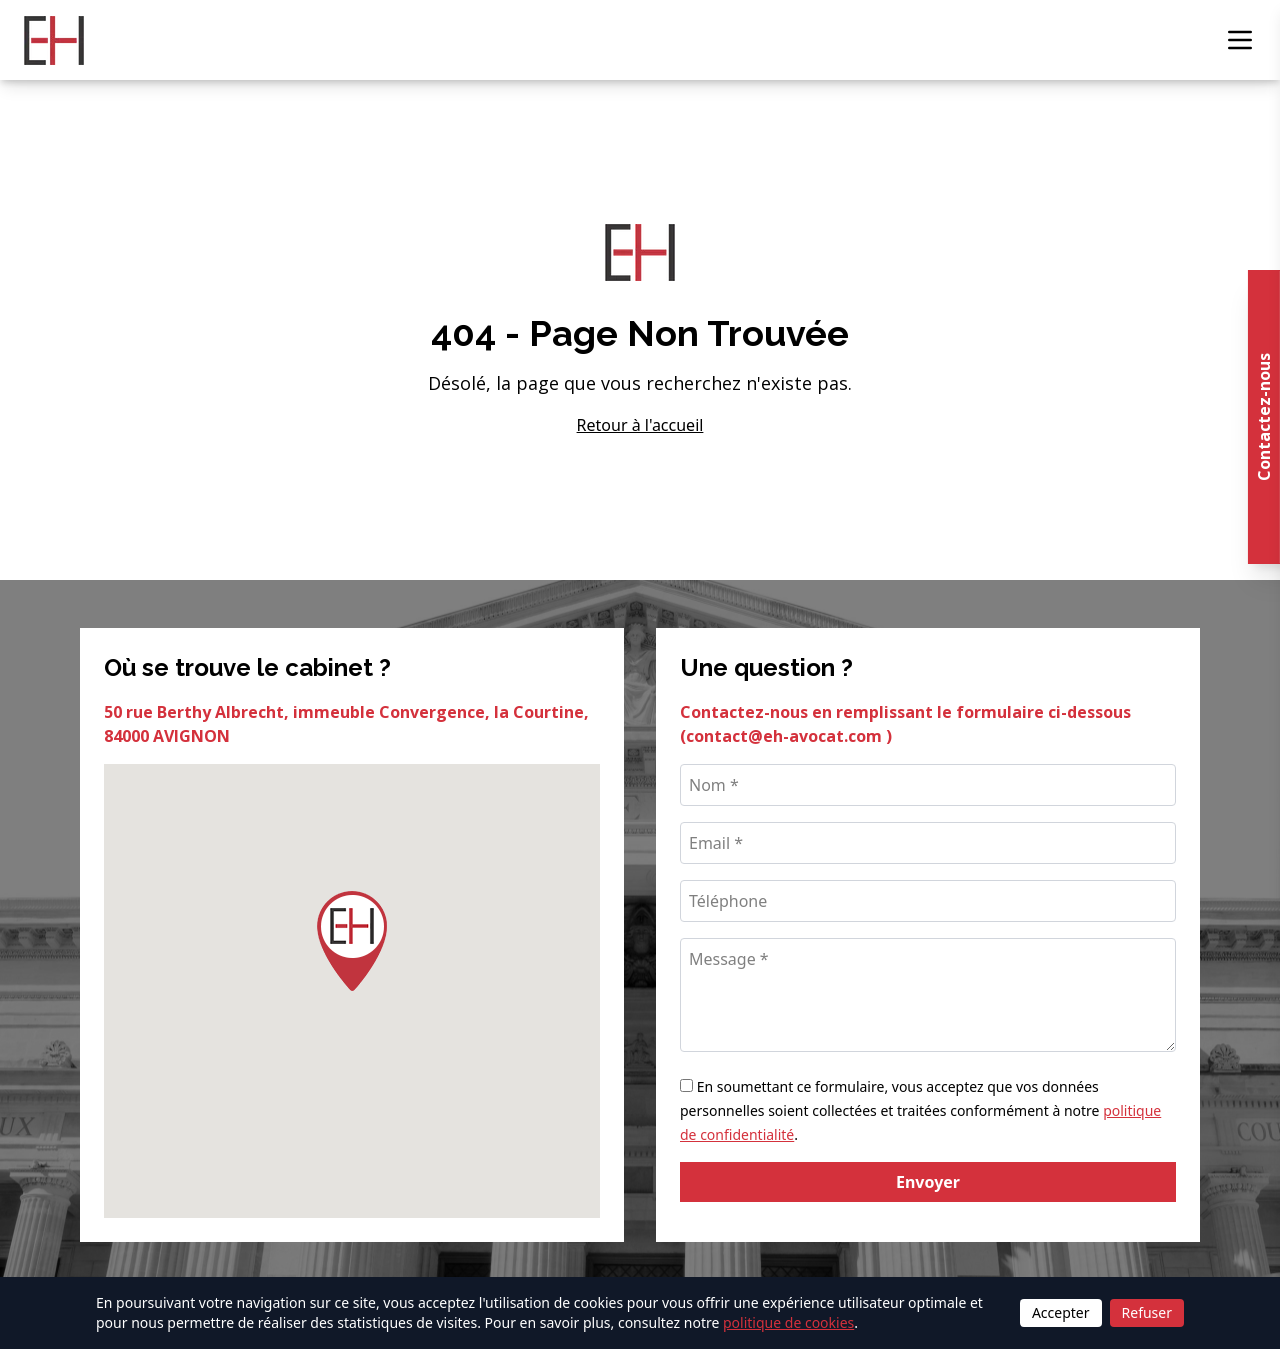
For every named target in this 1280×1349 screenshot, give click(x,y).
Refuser (1147, 1312)
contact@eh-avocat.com (786, 736)
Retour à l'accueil (640, 425)
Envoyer (928, 1182)
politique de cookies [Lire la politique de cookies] (788, 1322)
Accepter (1061, 1312)
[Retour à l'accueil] (54, 40)
